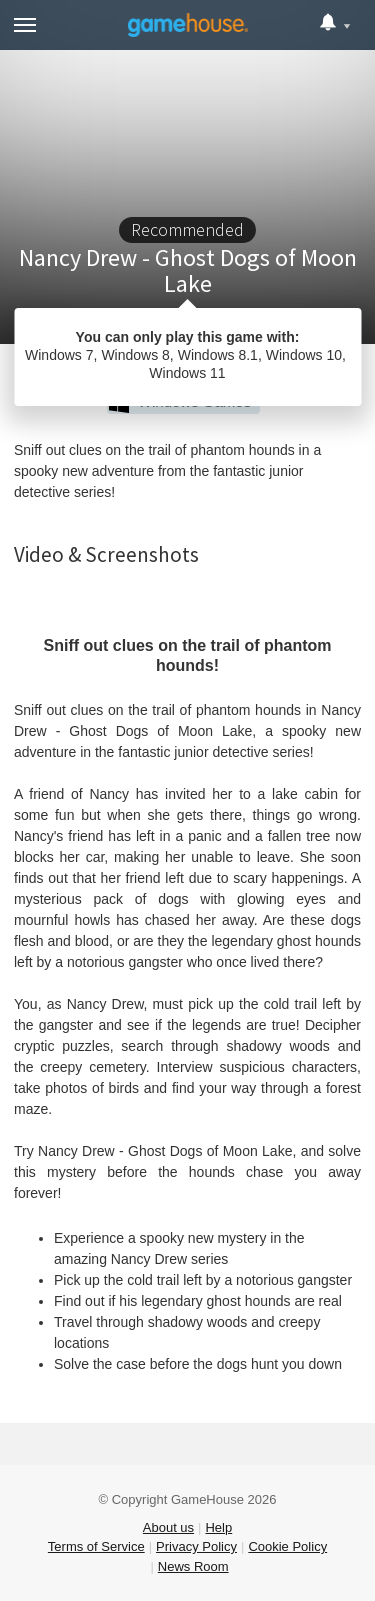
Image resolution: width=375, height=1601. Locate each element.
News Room (193, 1566)
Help (218, 1527)
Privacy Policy (196, 1546)
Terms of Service (96, 1546)
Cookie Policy (287, 1546)
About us (168, 1527)
